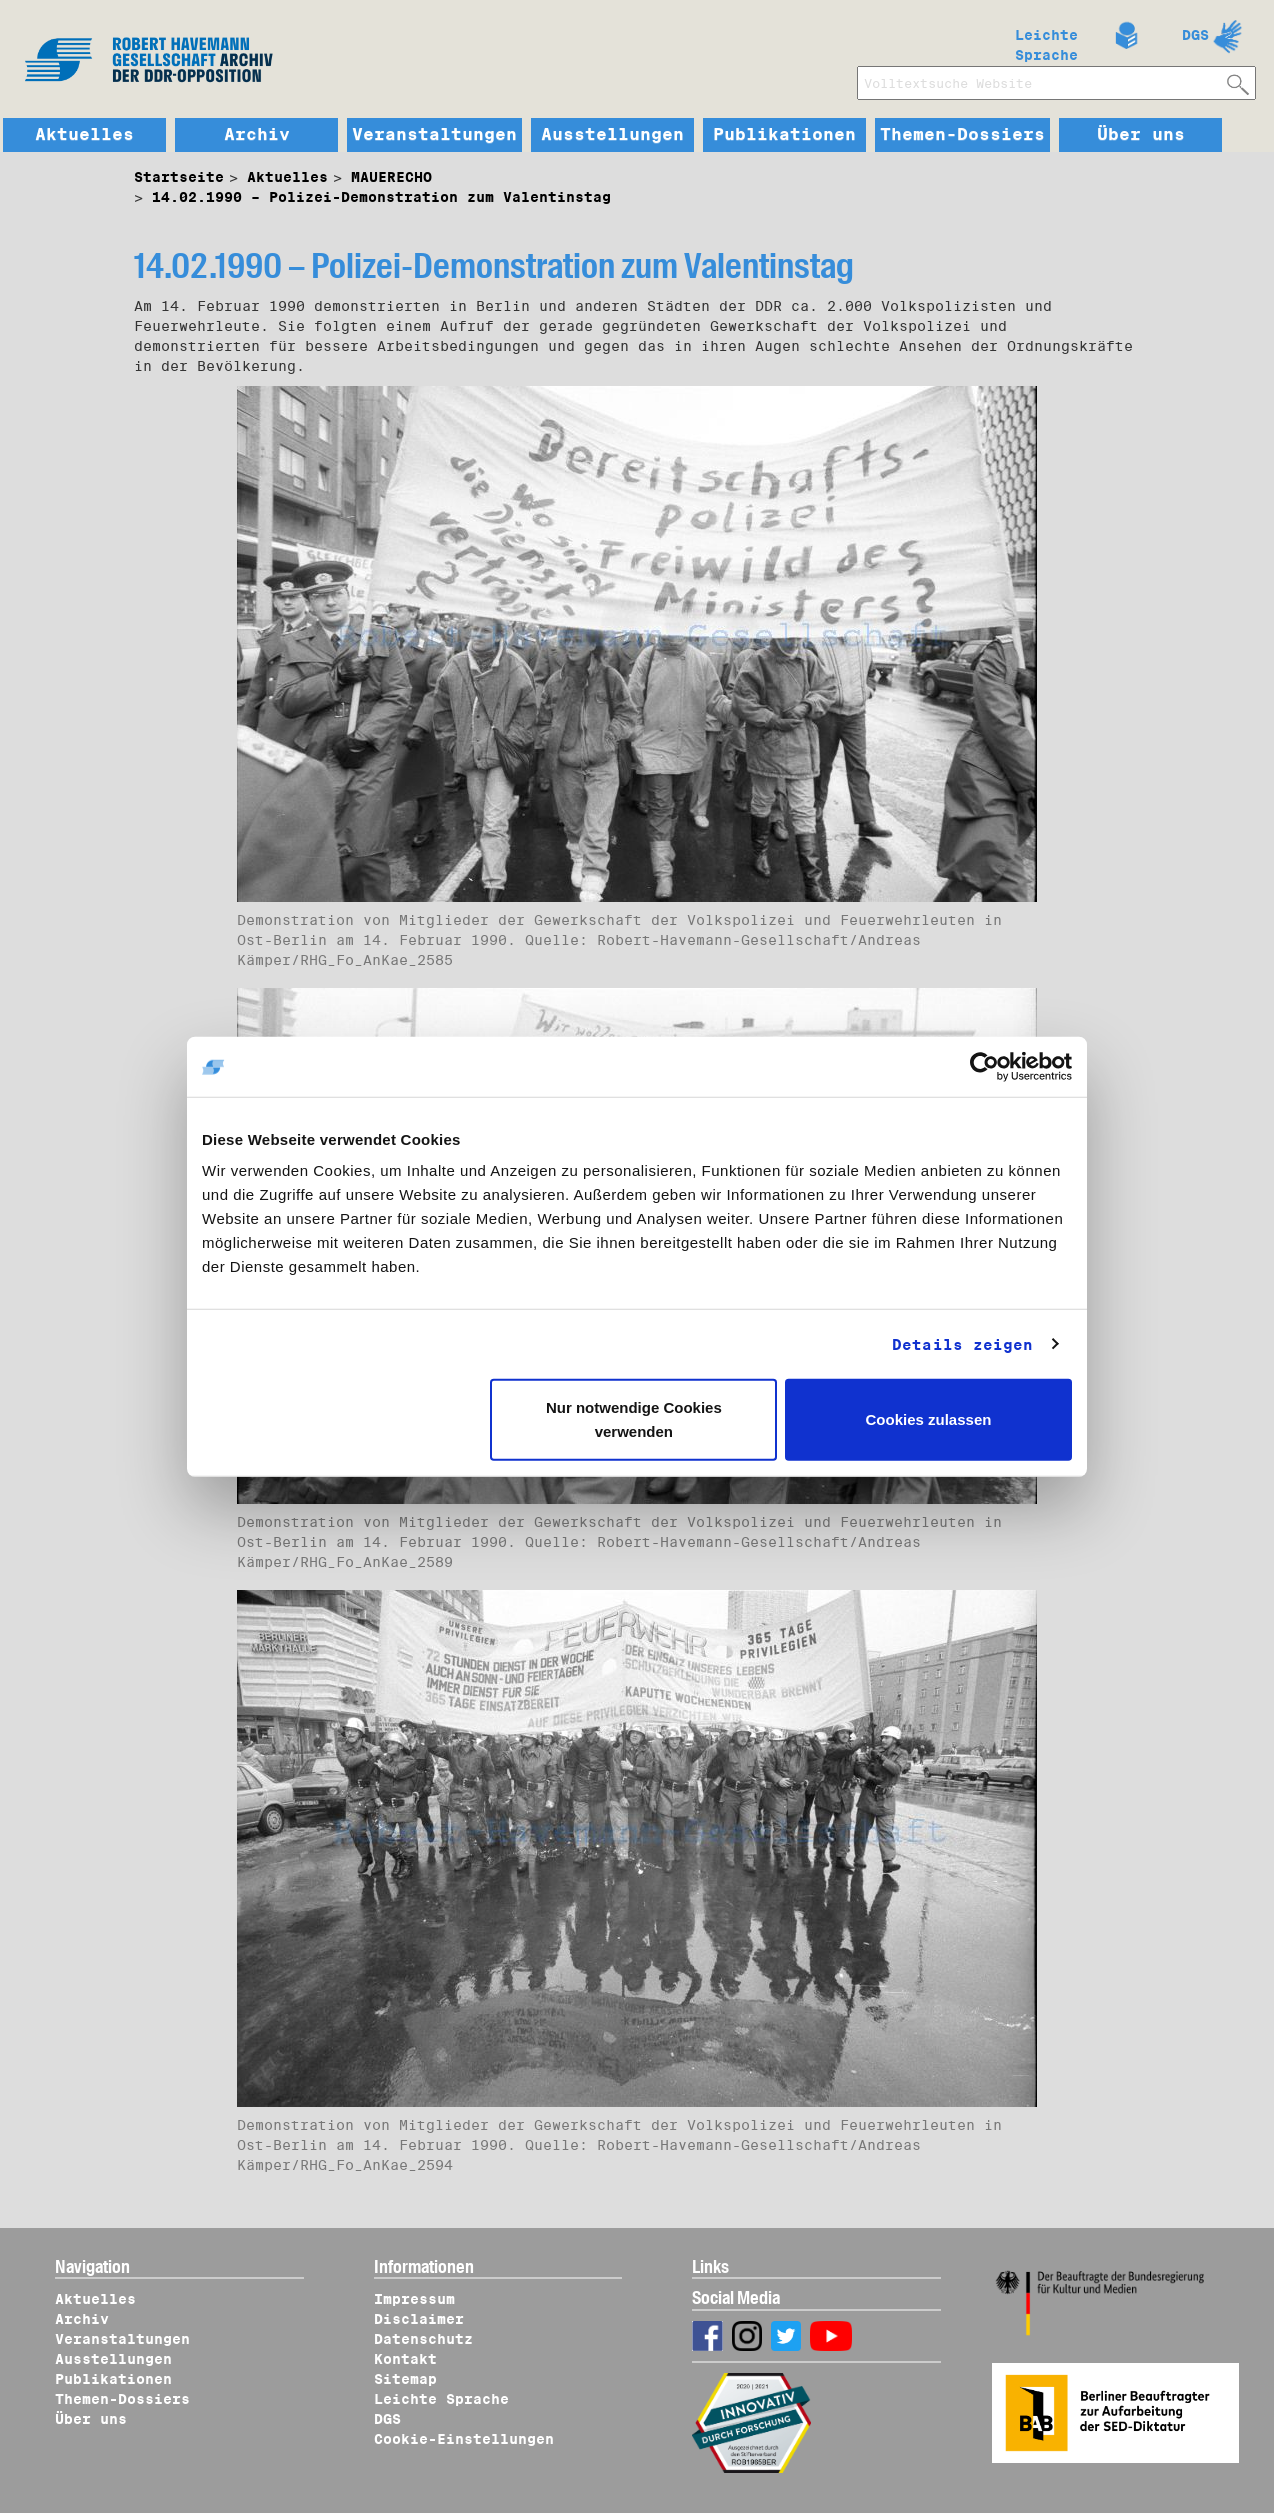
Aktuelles (84, 135)
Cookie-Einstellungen (464, 2439)
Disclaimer (419, 2319)
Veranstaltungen (434, 135)
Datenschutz (423, 2339)
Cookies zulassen (929, 1419)
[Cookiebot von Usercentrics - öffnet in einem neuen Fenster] (984, 1066)
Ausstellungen (612, 135)
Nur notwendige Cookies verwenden (634, 1419)
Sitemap (405, 2379)
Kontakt (405, 2359)
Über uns (1141, 135)
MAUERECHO (391, 177)
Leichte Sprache (1046, 41)
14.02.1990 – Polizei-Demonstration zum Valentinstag (381, 197)
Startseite (179, 177)
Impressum (414, 2299)
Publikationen (784, 135)
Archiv (257, 135)
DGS (1195, 35)
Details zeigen (962, 1344)
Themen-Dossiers (962, 135)
